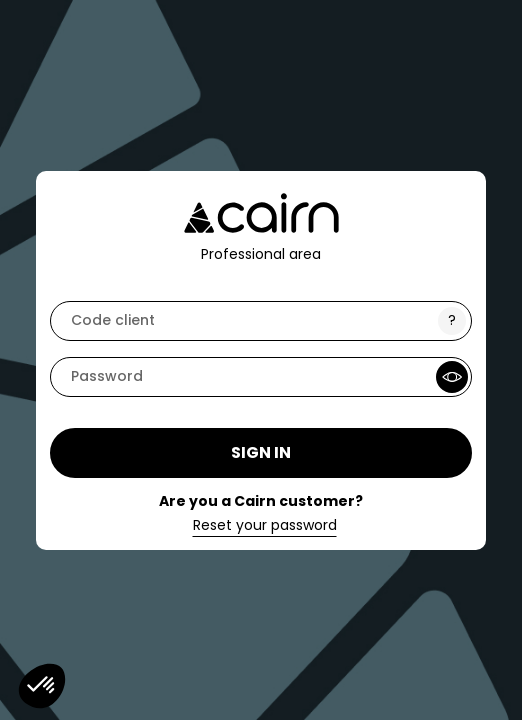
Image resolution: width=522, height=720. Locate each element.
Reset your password (265, 526)
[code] (261, 321)
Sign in (261, 452)
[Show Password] (452, 377)
